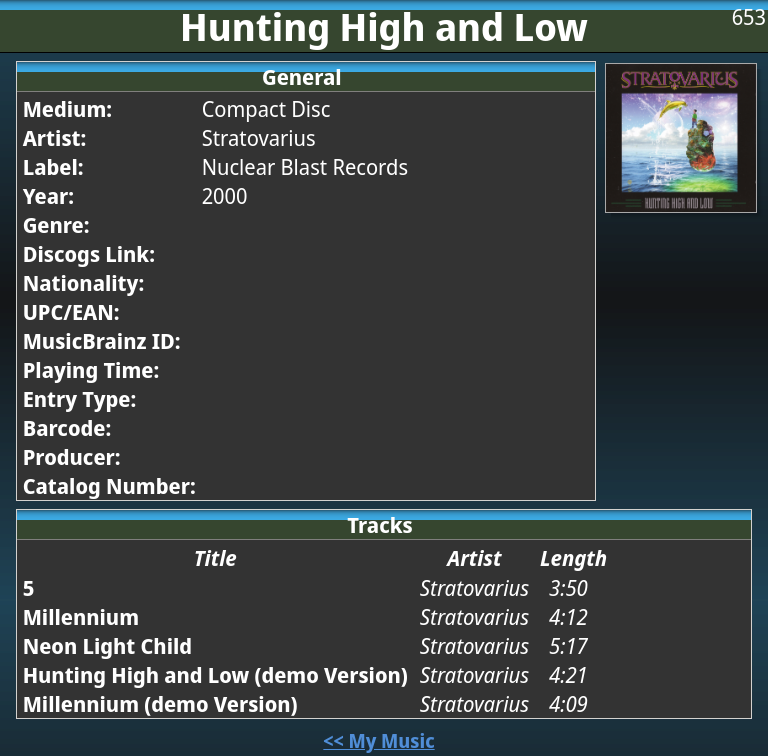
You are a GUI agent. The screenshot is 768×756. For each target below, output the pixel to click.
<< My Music (378, 740)
